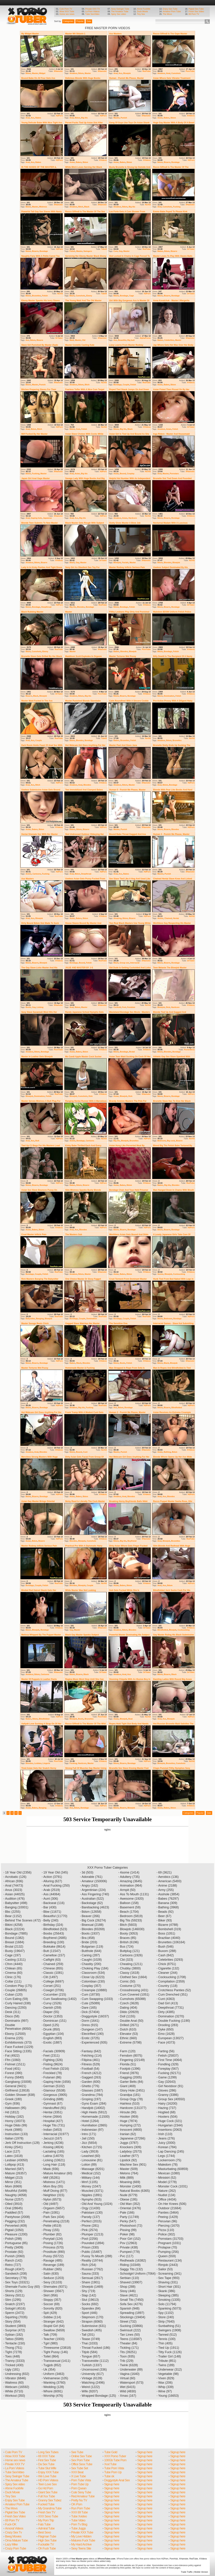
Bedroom (161, 1141)
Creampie (88, 1990)
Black (86, 207)
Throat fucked (92, 2347)
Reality (86, 2260)
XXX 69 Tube (79, 2512)
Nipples (87, 2195)
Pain (46, 2212)
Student (10, 2326)
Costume (126, 1986)
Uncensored (90, 2369)
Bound (123, 473)
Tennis (162, 2339)
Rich (85, 2265)
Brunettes (36, 296)
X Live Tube (78, 2476)
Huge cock (166, 2121)
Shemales (50, 2286)
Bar (45, 1907)
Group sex (124, 963)
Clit (45, 1977)
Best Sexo (44, 2532)
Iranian (125, 2134)
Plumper (87, 2234)
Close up (88, 1977)
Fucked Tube (46, 2504)
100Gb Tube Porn (115, 2460)
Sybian (10, 2334)
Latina (47, 2156)
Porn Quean (78, 2488)
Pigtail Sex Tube (196, 9)
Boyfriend (131, 1541)
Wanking (49, 2382)
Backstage (89, 1903)
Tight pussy (51, 2352)
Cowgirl (48, 1990)
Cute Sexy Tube (81, 2492)
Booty (124, 1933)
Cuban (9, 1994)
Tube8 (104, 249)
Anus (8, 1890)
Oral (8, 2208)
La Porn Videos (92, 11)
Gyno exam (90, 2103)
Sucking (125, 2326)
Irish (161, 2134)
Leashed (88, 2156)
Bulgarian (88, 1946)
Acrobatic (11, 1877)
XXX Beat (77, 2472)
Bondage (175, 162)
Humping (126, 2125)
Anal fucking (52, 1885)
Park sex (49, 2217)
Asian (160, 118)
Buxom (163, 1951)
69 (160, 1872)
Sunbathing (166, 2326)
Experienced (90, 2042)
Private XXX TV (92, 9)
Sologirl (10, 2308)
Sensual (87, 2278)
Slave (124, 2295)
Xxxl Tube (110, 2464)
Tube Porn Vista (114, 2468)
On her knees (168, 2204)
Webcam (11, 2387)
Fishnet (10, 2064)
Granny (163, 2095)
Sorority (48, 2308)
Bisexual (88, 1925)
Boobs (47, 1933)
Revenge (49, 2265)
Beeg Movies (13, 2536)
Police (162, 2234)
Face (161, 2042)
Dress (86, 2025)
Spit (46, 2313)
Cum (115, 251)
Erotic (86, 2038)
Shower (48, 2291)
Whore (48, 2391)
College (48, 1981)
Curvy (47, 2003)
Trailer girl (165, 2356)
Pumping (164, 2252)
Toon (123, 2356)
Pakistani (88, 2212)
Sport (85, 2313)
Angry (86, 1885)
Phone (86, 2225)
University (88, 2374)
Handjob (87, 2108)
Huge (123, 2121)
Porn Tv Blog (79, 2524)
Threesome (51, 2347)
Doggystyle (89, 2016)
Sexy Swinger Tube (120, 9)
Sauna (86, 2273)
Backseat (49, 1903)
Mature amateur (54, 2173)
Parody (87, 2217)
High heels (89, 2112)
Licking (40, 1007)
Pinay (47, 2230)
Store (162, 2317)
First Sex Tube (47, 2460)
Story (8, 2321)
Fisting (48, 2064)
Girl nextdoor (167, 2086)
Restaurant (166, 2260)
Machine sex (129, 2164)
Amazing (117, 918)
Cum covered (129, 1994)
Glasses (87, 2090)
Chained (168, 918)
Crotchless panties (171, 1990)
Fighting (49, 2060)
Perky (124, 2221)
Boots (28, 1007)
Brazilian (164, 1938)
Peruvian (164, 2221)
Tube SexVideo (92, 14)
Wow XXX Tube (66, 11)
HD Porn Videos (48, 2480)
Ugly (8, 2369)
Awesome (127, 1898)
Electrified (88, 2034)
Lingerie (46, 1763)
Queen (163, 2256)
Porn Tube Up (79, 2484)
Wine (161, 2391)
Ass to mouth (129, 1894)
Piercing (164, 2225)
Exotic (47, 2042)
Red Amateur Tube (83, 2496)
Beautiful (122, 340)
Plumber (49, 2234)
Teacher (49, 2339)
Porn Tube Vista (81, 2480)
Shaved (125, 2282)
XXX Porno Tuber (115, 2456)
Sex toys (11, 2282)
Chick (162, 1964)
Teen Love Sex (47, 2484)
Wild (123, 2391)
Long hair (50, 2164)
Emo (161, 2034)
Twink (124, 2365)
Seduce (48, 2278)
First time (165, 2060)
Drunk (47, 2029)
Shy (84, 2291)
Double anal (128, 2020)
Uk (45, 2369)
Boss (161, 1933)
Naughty (11, 2195)
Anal (115, 73)
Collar (9, 1981)
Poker (124, 2234)
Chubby (125, 1968)
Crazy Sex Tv (13, 2532)
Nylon (47, 2199)
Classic (48, 1972)
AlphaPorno (145, 338)
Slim (8, 2299)
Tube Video (78, 2520)
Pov (122, 2243)
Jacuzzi (48, 2138)
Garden (87, 2081)
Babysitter (30, 1318)
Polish (9, 2238)
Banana (163, 1903)
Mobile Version (201, 2572)
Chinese (49, 1968)
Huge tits (50, 2125)
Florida (125, 2064)
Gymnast (49, 2103)
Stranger (49, 2321)
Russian (87, 2269)
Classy (124, 1972)
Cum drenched (168, 1994)
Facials (125, 562)
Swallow (49, 2330)
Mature (10, 2173)
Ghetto (86, 2086)
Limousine (89, 2160)
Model (162, 2182)
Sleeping (164, 2295)
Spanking (164, 2308)
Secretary (12, 2278)
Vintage (87, 2378)
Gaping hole (36, 518)
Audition (10, 1898)
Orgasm (49, 2208)
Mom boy (50, 2186)
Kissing (48, 2147)
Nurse (9, 2199)
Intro (85, 2134)
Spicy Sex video (118, 14)
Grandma (88, 2095)
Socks (86, 2304)
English (48, 2038)
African (10, 1881)
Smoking (164, 2299)
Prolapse (164, 2247)
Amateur (73, 73)
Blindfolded (176, 1407)
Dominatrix (12, 2020)
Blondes (167, 562)
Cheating (126, 1964)
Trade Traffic (187, 2572)
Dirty (161, 2012)
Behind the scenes (19, 1920)
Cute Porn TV (65, 9)
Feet (124, 1007)
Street (124, 2321)
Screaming (165, 2273)
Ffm (7, 2060)
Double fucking (169, 2020)
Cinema (10, 1972)
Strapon (87, 2321)
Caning (87, 1955)
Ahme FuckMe (143, 9)
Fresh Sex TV (46, 2512)
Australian (89, 1898)
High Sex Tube (47, 2540)
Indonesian (89, 2129)
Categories (68, 21)
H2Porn (59, 116)
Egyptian (49, 2034)
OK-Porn (76, 2504)
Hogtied (163, 2112)
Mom (8, 2186)
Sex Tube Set (79, 2468)
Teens (124, 2339)
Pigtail (9, 2230)
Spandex (88, 2308)
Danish (48, 2007)
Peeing (163, 2217)
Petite (47, 2225)
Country (163, 1986)
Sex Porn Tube (80, 2460)
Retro (9, 2265)
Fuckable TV (46, 2544)
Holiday (10, 2116)
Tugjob (48, 2365)
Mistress (43, 207)
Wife (85, 2391)
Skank (162, 2291)
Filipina (87, 2060)
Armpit (124, 1890)
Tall (84, 2334)
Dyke (161, 2029)
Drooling (164, 2025)
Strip (161, 2321)
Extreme (126, 2042)
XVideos (191, 116)
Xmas (124, 2395)
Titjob (85, 2352)
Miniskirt (164, 2177)
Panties (163, 2212)
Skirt (46, 2295)
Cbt (122, 1959)
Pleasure (11, 2234)
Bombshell (165, 1929)
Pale (123, 2212)
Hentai (176, 918)
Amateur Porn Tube (172, 11)
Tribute (163, 2361)
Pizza (162, 2230)
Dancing (11, 2007)
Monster (125, 2186)
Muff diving (51, 2190)
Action (47, 1877)
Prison (86, 2247)
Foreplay (164, 2068)
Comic (124, 1981)
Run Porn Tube (80, 2508)
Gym (8, 2103)
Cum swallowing (55, 1999)
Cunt (85, 1452)
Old (83, 340)
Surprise (11, 2330)
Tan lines (126, 2334)
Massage (88, 2169)
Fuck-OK (10, 2524)
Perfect (87, 2221)
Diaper (48, 2012)
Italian (9, 2138)
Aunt (46, 1898)
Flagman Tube (47, 2536)
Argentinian (90, 1890)
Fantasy (87, 2051)
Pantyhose (12, 2217)
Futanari (49, 2077)
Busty (9, 1951)
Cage (131, 296)
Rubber (48, 2269)
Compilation (166, 1981)
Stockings (127, 2317)
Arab (46, 1890)
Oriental (125, 2208)
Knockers (126, 2147)
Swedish (88, 2330)
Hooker (125, 2116)
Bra (84, 1938)
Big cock (171, 1141)
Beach (124, 1911)
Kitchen (87, 2147)
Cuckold (117, 1007)
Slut (84, 2299)
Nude (123, 2195)
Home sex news (66, 14)
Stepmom (88, 2317)
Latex (9, 2156)
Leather (125, 2156)
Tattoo (9, 2339)
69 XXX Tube (46, 2456)
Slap (85, 2295)
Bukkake (49, 1946)
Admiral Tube (46, 2528)
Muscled (87, 2190)
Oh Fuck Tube (47, 2548)
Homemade (90, 2116)
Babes (38, 118)
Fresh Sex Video (196, 11)
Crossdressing (130, 1990)
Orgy (85, 2208)
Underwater (128, 2369)
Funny (9, 2077)
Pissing (125, 2230)
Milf (45, 2177)
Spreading (127, 2313)
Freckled (49, 2073)
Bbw (46, 1911)
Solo (161, 2304)
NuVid (148, 205)
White (9, 2391)
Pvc (122, 2256)
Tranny (10, 2361)
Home (47, 2116)
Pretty (9, 2247)
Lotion (86, 2164)
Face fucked (14, 2047)
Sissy (123, 2291)
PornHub (174, 2559)
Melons (125, 2173)
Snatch (10, 2304)
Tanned (163, 2334)
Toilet (47, 2356)
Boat (130, 1719)
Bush (161, 1946)
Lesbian (38, 1763)
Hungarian (165, 2125)
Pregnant (164, 2243)
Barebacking (90, 1907)
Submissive (90, 2326)
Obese (124, 2199)
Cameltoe (50, 1955)
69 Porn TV (194, 14)
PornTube (190, 71)
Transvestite (90, 2361)
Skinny (10, 2295)
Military (87, 2177)
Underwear (166, 2369)
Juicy (161, 2143)
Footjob (125, 2068)
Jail (84, 2138)
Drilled (124, 2025)
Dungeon (88, 2029)
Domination (169, 696)
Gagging (126, 2077)
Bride (85, 1942)
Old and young (92, 2204)
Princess (49, 2247)
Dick (168, 1007)
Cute (85, 2003)
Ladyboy (126, 2151)
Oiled (8, 2204)
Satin (47, 2273)
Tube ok (109, 2476)
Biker (161, 1920)
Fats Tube (44, 2524)
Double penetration (13, 2026)
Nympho (87, 2199)
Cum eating (13, 1999)
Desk (8, 2012)
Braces (125, 1938)
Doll (122, 2016)
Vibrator (10, 2378)
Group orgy (128, 2099)
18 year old (13, 1872)
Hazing (163, 2108)
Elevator (125, 2034)
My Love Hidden (81, 2536)
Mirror (9, 2182)
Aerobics (164, 1877)
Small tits (127, 2299)
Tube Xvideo (79, 2516)
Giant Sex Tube (47, 2492)
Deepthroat (46, 607)
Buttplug (125, 1951)
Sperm (9, 2313)
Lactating (49, 2151)
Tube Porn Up (112, 2472)
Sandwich (12, 2273)
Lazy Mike (11, 2544)
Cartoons (37, 874)
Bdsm (28, 73)
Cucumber (50, 1994)
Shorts (9, 2291)
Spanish (125, 2308)
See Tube (77, 2452)
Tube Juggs (78, 2528)
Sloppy (48, 2299)
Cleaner (163, 1972)
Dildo (123, 2012)
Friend (124, 2073)
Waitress (11, 2382)
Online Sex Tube (81, 2456)
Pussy (47, 2256)
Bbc (7, 1911)
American (164, 1881)
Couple (126, 385)
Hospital (49, 2121)
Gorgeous (50, 2095)
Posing (48, 2243)
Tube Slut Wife (47, 2468)
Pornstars (174, 473)
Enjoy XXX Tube (48, 2472)
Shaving (164, 2282)
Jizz (84, 2143)
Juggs (124, 2143)
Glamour (49, 2090)
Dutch (124, 2029)
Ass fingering (91, 1894)
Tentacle (11, 2343)
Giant (123, 2086)
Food (8, 2068)
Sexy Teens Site (81, 2548)
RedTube (146, 71)
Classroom (89, 1972)
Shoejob (87, 2286)
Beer (161, 1916)
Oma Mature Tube (16, 2540)
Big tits (84, 118)
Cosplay (130, 473)
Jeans (162, 2138)
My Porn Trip (46, 2520)
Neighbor (49, 2195)
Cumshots (176, 73)
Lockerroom (166, 2160)
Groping (87, 2099)
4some (160, 1274)
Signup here (111, 2484)
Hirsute (125, 2112)
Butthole (87, 1951)
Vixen (162, 2378)
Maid (72, 340)
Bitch (80, 207)
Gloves (163, 2090)
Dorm (85, 2020)
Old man (126, 2204)
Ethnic (124, 2038)
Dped (47, 2025)
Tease (86, 2339)
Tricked (10, 2365)
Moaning (126, 2182)
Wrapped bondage (95, 2395)
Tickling (125, 2347)
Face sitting (13, 2051)
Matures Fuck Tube (83, 2540)
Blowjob (127, 73)
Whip (161, 2387)
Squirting (11, 2317)
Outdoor (164, 2208)
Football (87, 2068)
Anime (28, 874)
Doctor (48, 2016)
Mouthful (11, 2190)
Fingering (126, 2060)
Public (86, 2252)
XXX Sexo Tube (48, 2516)
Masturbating (167, 2169)
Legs (161, 2156)
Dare (85, 2007)
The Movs (167, 14)
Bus (122, 1946)
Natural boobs (130, 2190)
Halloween (12, 2108)
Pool (85, 2238)
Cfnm (9, 1964)
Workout (11, 2395)
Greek (9, 2099)
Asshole (163, 1894)
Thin (161, 2343)
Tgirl (46, 2343)
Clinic (9, 1977)
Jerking (48, 2143)
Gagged (87, 2077)
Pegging (11, 2221)
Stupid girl (50, 2326)
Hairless (125, 2103)
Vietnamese (51, 2378)
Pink (85, 2230)
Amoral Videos (14, 2528)
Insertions (165, 2129)
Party (123, 2217)
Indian (47, 2129)
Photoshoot (128, 2225)
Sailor (162, 2269)
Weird (86, 2387)
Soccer (48, 2304)
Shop (123, 2286)
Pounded (88, 2243)
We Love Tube (47, 2476)
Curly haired (14, 2003)
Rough (9, 2269)
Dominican (50, 2020)
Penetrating (51, 2221)
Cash (162, 1955)
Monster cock (168, 2186)
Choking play (91, 1968)
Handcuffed (51, 2108)
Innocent (126, 2129)
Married (10, 2169)
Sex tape (164, 2278)
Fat (7, 2055)
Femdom (131, 1007)
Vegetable (165, 2374)
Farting (163, 2051)
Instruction (12, 2134)
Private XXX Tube (82, 2532)
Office (162, 2199)
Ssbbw (48, 2317)
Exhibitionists (14, 2042)
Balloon (125, 1903)
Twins (162, 2365)
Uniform (48, 2374)
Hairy (162, 2103)
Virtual (124, 2378)
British (124, 1942)
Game (162, 2077)
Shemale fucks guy (19, 2286)
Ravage (48, 2260)
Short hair (165, 2286)
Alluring (48, 1881)
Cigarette (164, 1968)
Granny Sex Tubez (49, 2500)
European (165, 2038)
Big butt (131, 340)
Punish (124, 118)
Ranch (9, 2260)
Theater (125, 2343)
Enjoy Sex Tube (170, 9)
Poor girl (126, 2238)
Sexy (46, 2282)
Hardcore (132, 518)
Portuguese (13, 2243)
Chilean (10, 1968)
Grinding (49, 2099)
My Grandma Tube (50, 2508)
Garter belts (128, 2081)
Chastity (87, 1964)
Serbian (125, 2278)
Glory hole (127, 2090)
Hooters (163, 2116)
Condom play (14, 1986)
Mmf (85, 2182)
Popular (80, 21)
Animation (127, 1885)
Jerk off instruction (18, 2143)
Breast (9, 1942)
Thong (9, 2347)
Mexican (164, 2173)
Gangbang (12, 2081)
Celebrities (169, 340)
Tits (122, 2352)
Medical (87, 2173)
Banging (40, 1318)
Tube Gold (110, 2452)
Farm (123, 2051)
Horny (9, 2121)
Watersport (127, 2382)
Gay (120, 251)
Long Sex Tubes (48, 2452)
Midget (42, 73)
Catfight (48, 1959)
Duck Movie (142, 11)
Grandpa (126, 2095)
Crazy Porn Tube (15, 2548)
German (49, 2086)
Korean (163, 2147)
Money (86, 2186)
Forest (9, 2073)
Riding (124, 2265)
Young (162, 2395)
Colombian (89, 1981)
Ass (120, 73)
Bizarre (167, 162)
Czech (124, 2003)
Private (125, 2247)
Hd (7, 2112)
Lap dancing (167, 2151)
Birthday (49, 1925)
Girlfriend (11, 2090)
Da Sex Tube (46, 2464)
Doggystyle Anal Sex (117, 2480)
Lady (85, 2151)
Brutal (132, 1052)
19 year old (51, 1872)
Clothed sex (128, 1977)
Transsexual (51, 2361)
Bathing (167, 1452)
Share (86, 2282)
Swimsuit (126, 2330)
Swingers (87, 251)
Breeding (49, 1942)
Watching (88, 2382)
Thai (85, 2343)
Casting (10, 1959)
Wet (123, 2387)
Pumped (126, 2252)
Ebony (89, 296)
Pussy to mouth (93, 2256)
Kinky (9, 2147)
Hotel (85, 2121)
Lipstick (125, 2160)
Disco (9, 2016)
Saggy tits (127, 2269)
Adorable (88, 1877)
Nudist (162, 2195)
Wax (161, 2382)
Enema (10, 2038)
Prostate (11, 2252)
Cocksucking (179, 1274)
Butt (37, 1141)
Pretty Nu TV (79, 2500)
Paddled (11, 2212)
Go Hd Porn (45, 2488)
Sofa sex (126, 2304)
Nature (163, 2190)
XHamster (58, 71)
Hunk (8, 2129)
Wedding (49, 2387)
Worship (49, 2395)
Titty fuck (165, 2352)
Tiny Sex (141, 14)
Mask (47, 2169)
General (10, 2086)
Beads (162, 1911)
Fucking (176, 207)
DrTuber (191, 249)
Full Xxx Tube (46, 2496)
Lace (8, 2151)
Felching (88, 2055)
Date (89, 21)
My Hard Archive (81, 2544)
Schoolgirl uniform (133, 2273)
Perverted (12, 2225)
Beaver (87, 1916)
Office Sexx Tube (81, 2464)
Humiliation (89, 2125)
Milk (123, 2177)
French (86, 2073)
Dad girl (164, 2003)
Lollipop (10, 2164)
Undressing (13, 2374)
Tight (8, 2352)
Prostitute (50, 2252)
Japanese (47, 518)
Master (35, 73)
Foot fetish (51, 2068)
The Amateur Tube (119, 11)
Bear (8, 1916)
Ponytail (49, 2238)
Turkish (87, 2365)
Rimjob (163, 2265)
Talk (46, 2334)
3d (83, 1872)
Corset (48, 1986)
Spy (161, 2313)
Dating (124, 2007)
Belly (46, 1920)
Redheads (127, 2260)
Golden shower (16, 2095)
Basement (127, 1907)
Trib (122, 2361)
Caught (87, 1959)
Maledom (164, 2164)
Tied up (163, 2347)
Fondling (164, 2064)
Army (162, 1890)
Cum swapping (92, 1999)
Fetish (72, 251)
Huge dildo (13, 2125)
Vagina (125, 2374)
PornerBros (189, 1050)
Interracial (134, 963)
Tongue (87, 2356)
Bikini (9, 1925)
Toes (8, 2356)
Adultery (125, 1877)
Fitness (87, 2064)
